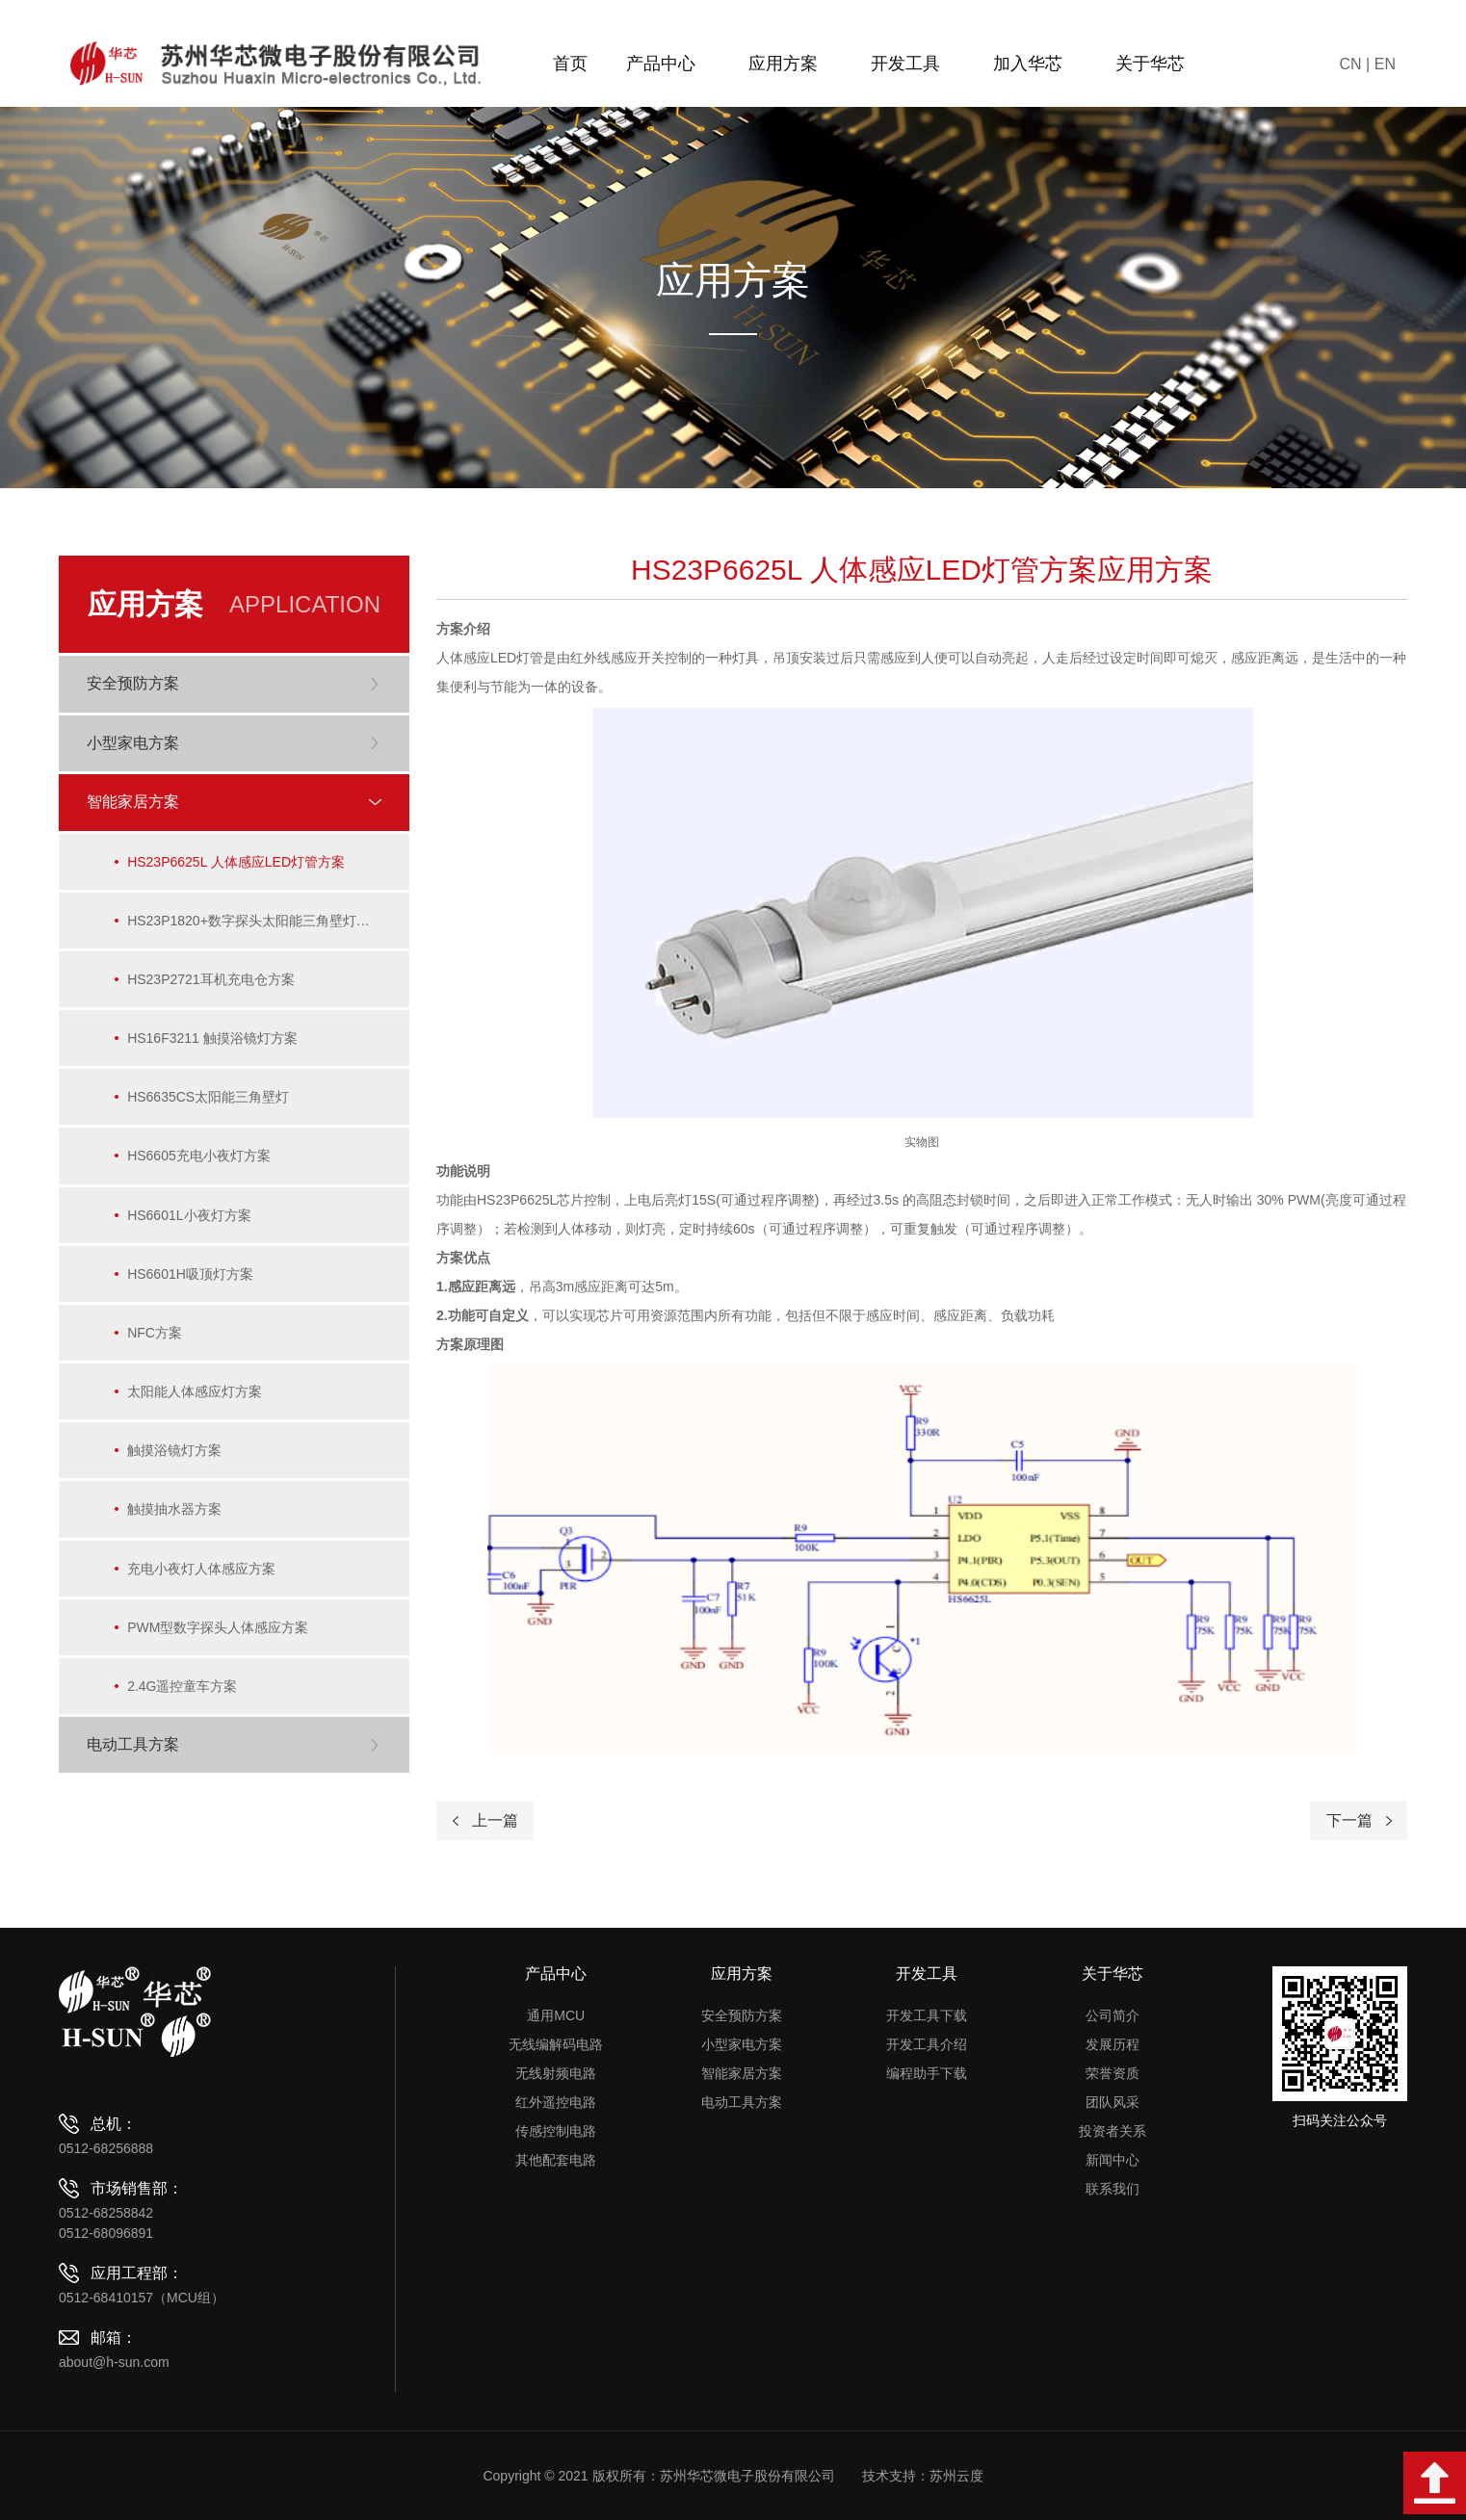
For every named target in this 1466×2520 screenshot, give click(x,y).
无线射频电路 (555, 2073)
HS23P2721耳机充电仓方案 (213, 982)
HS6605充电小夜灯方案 (201, 1161)
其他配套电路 (555, 2160)
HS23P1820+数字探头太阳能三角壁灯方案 (257, 922)
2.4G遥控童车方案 (184, 1698)
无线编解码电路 (556, 2044)
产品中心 (668, 63)
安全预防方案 (741, 2015)
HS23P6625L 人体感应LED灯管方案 (238, 862)
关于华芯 (1157, 63)
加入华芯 (1035, 63)
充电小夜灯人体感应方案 (203, 1579)
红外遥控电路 (555, 2102)
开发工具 (913, 63)
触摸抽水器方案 (176, 1519)
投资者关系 (1112, 2131)
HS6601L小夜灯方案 (190, 1221)
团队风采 (1112, 2102)
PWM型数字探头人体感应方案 (219, 1639)
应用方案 (790, 63)
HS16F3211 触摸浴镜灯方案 (214, 1042)
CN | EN (1368, 64)
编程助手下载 (926, 2073)
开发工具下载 (926, 2015)
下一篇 (1349, 1820)
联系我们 (1112, 2188)
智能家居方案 (741, 2073)
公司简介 (1112, 2015)
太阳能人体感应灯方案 (196, 1400)
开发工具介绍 (926, 2044)
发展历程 (1112, 2044)
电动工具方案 (741, 2102)
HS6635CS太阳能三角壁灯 (210, 1101)
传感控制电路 (555, 2131)
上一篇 (495, 1820)
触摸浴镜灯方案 (176, 1460)
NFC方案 (156, 1340)
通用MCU (556, 2015)
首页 (570, 63)
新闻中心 (1112, 2160)
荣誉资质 (1112, 2073)
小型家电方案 (741, 2044)
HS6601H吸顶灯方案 (192, 1280)
